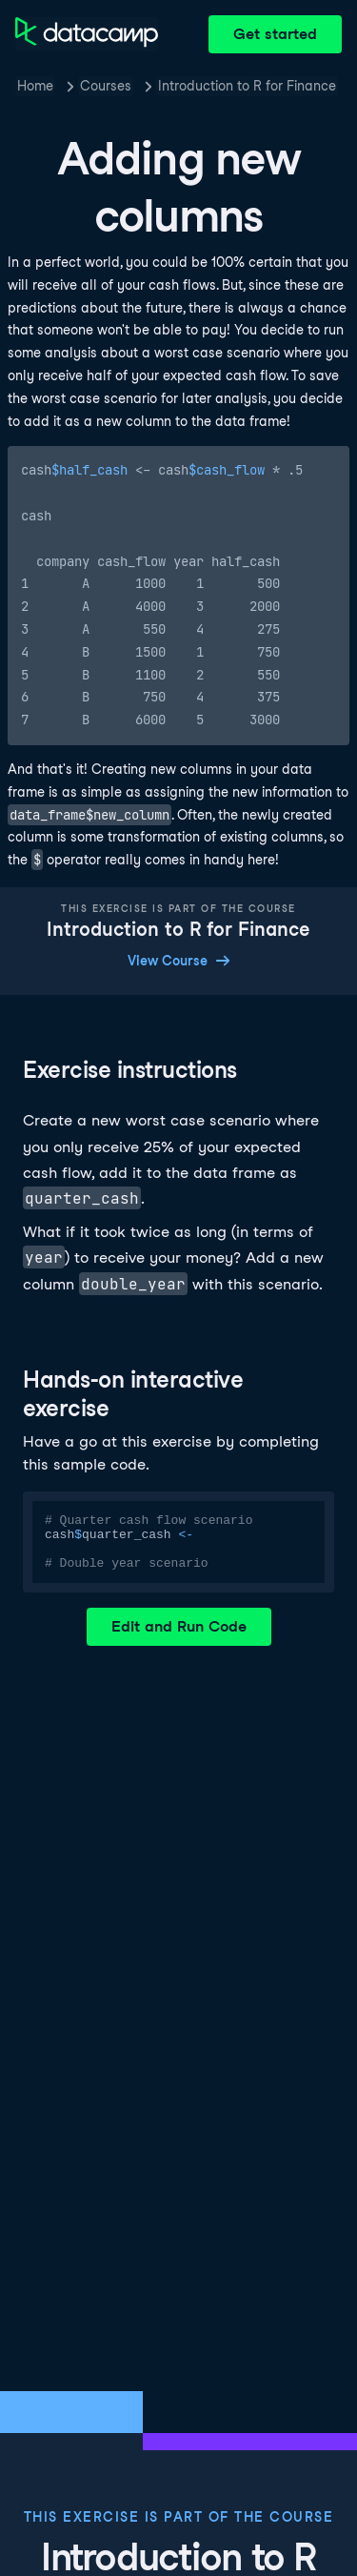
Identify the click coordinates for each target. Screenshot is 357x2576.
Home (35, 85)
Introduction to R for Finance (247, 85)
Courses (105, 85)
